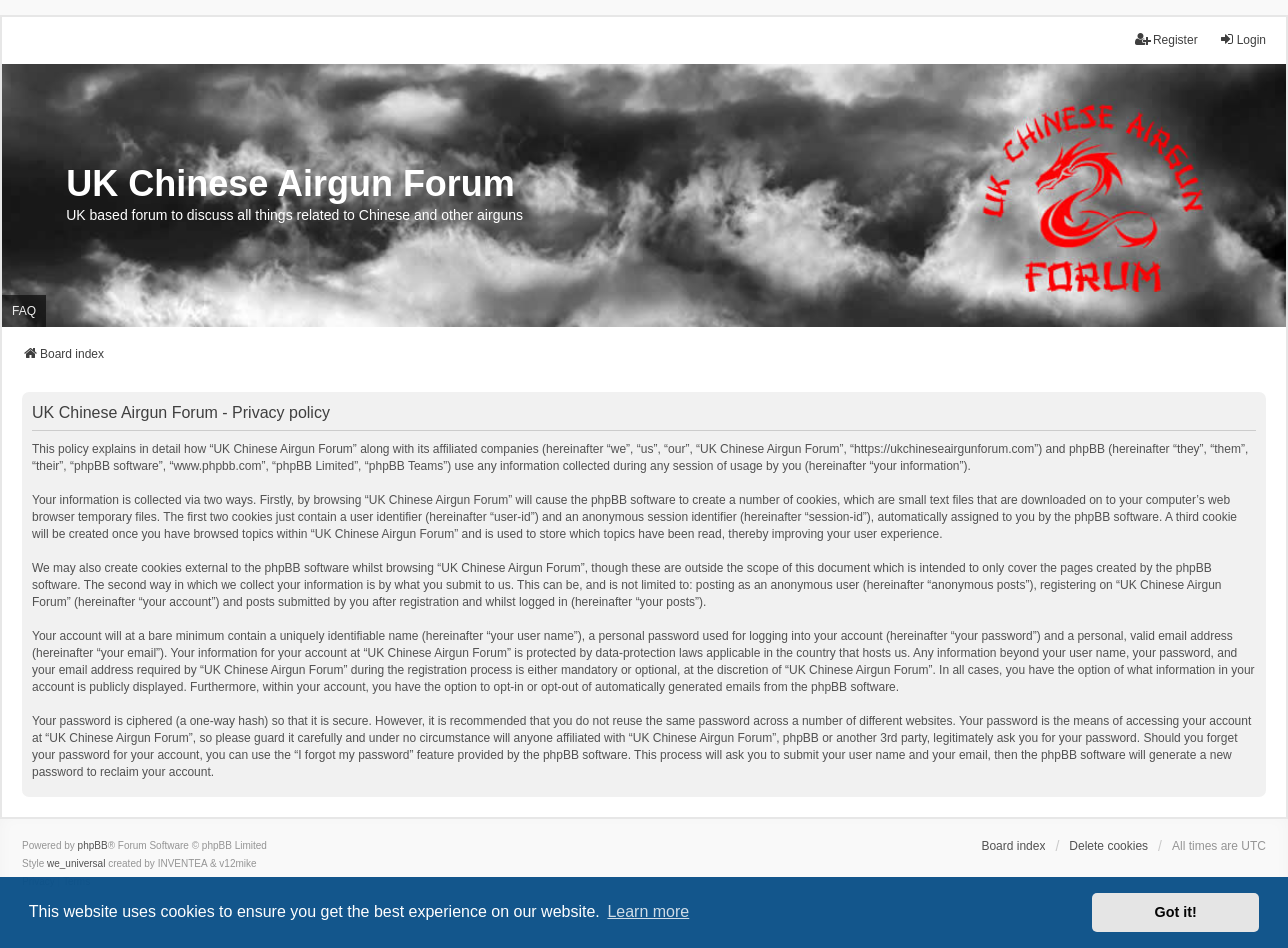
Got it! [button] (1176, 912)
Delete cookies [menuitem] (1108, 846)
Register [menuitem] (1166, 39)
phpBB (93, 845)
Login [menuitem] (1242, 39)
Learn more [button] (648, 911)
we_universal (76, 863)
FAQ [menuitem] (24, 311)
